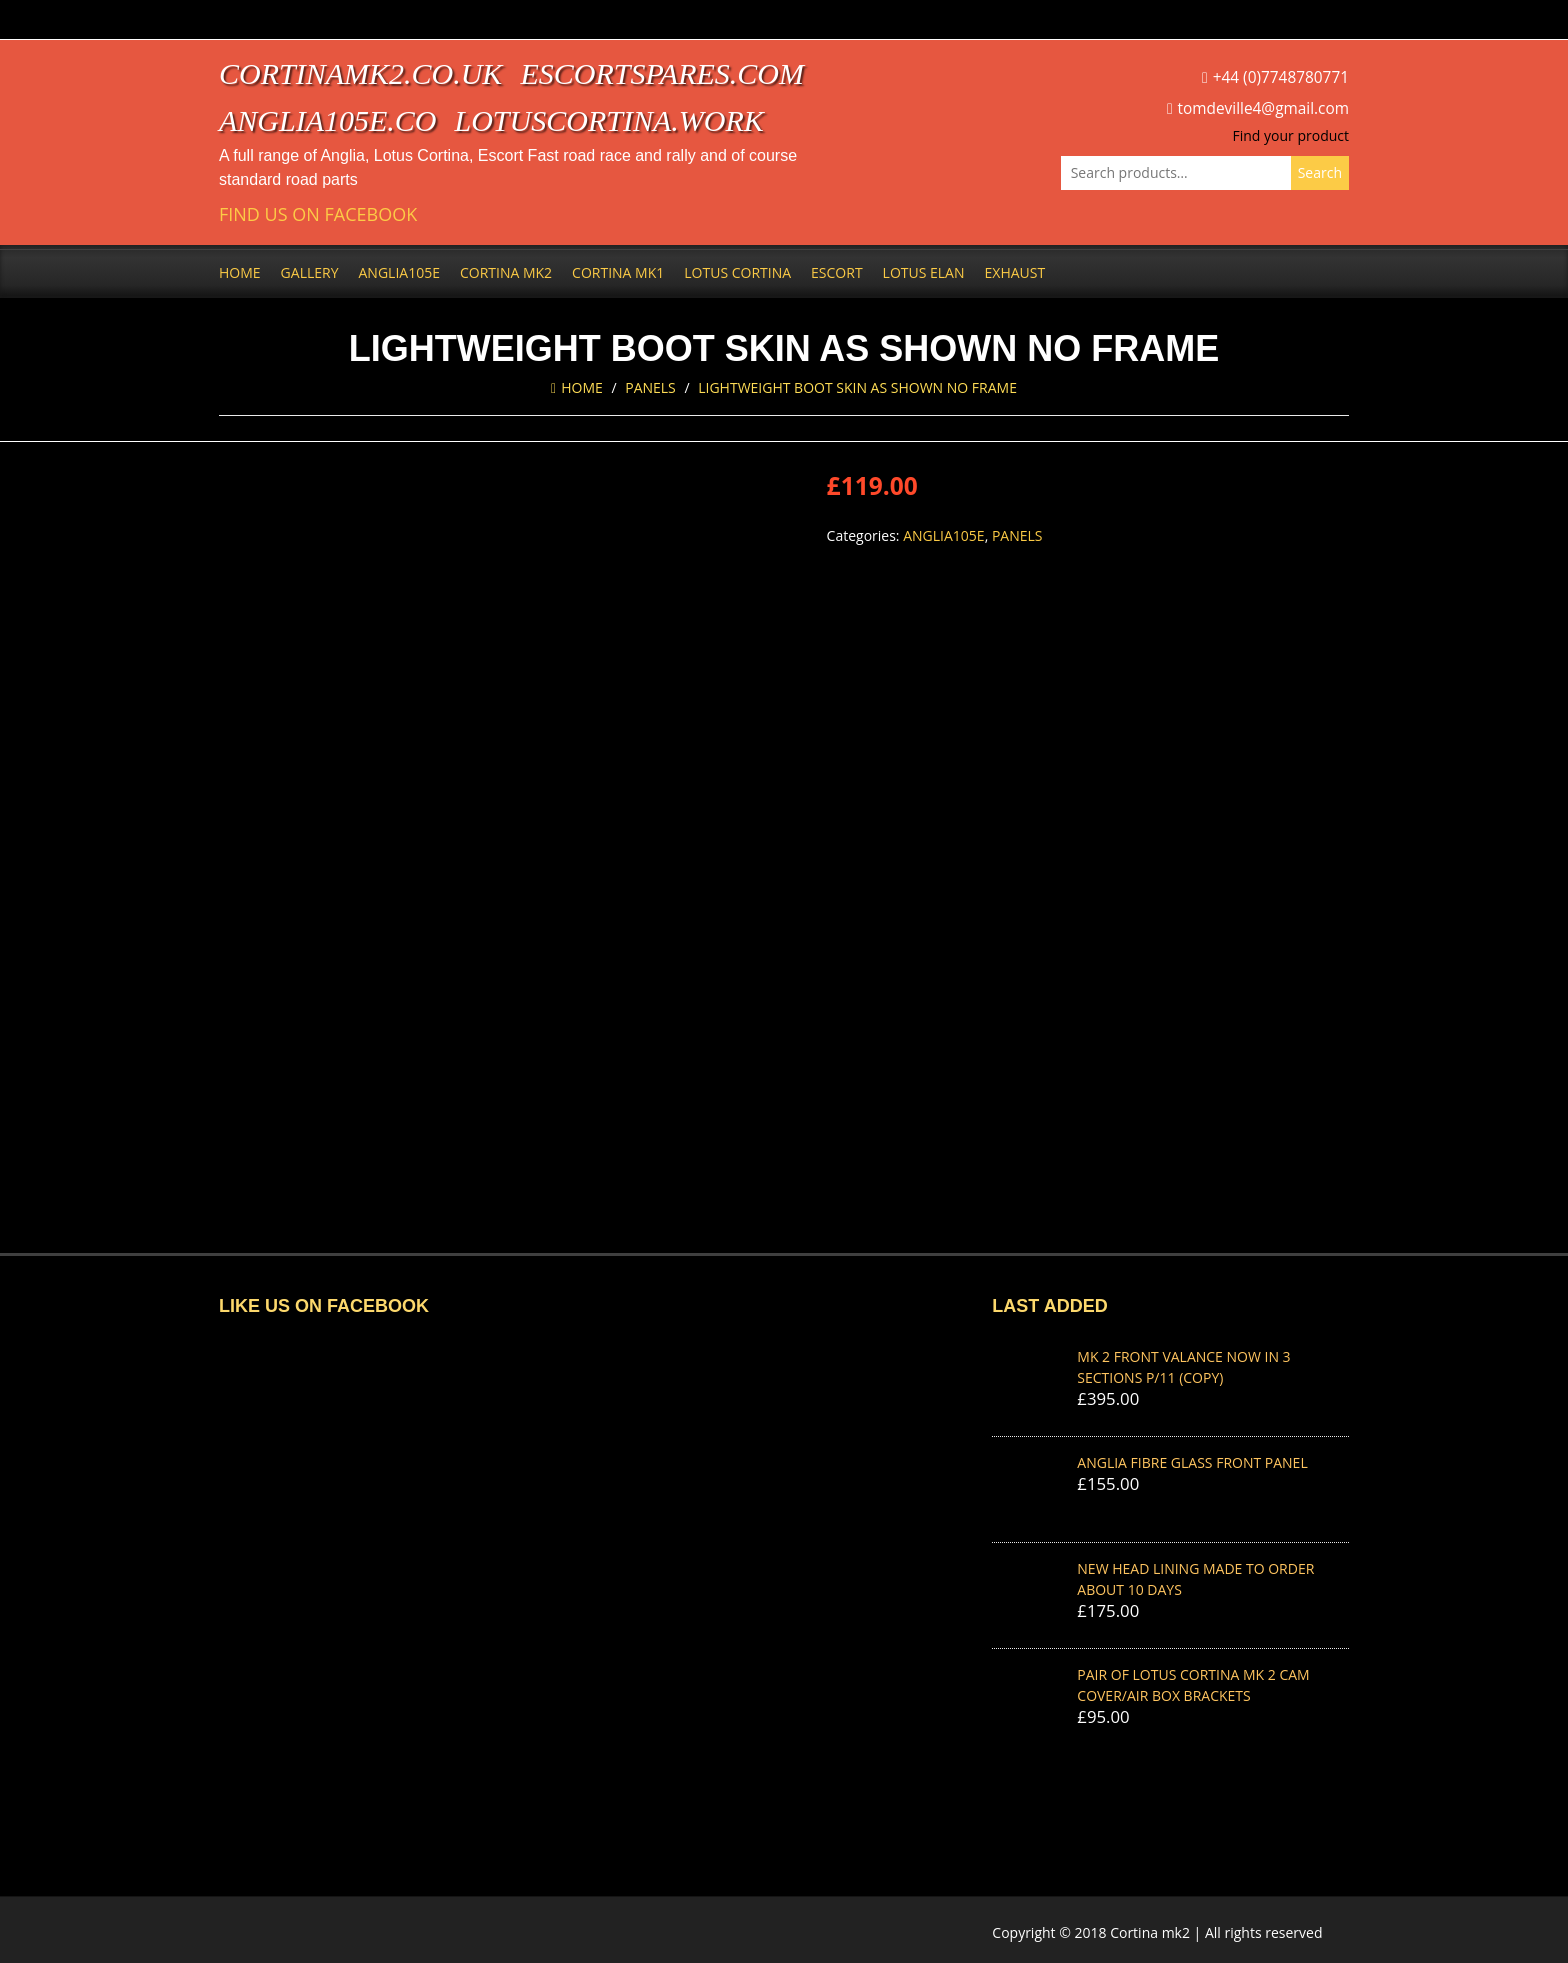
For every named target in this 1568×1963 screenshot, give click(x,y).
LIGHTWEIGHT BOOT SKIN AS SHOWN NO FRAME (857, 387)
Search (1320, 172)
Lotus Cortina (737, 272)
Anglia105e (399, 272)
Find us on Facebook (318, 214)
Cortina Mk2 (506, 272)
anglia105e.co (328, 120)
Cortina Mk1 (618, 272)
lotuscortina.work (609, 120)
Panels (650, 387)
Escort (837, 272)
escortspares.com (662, 73)
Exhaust (1015, 272)
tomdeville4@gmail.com (1263, 108)
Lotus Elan (924, 272)
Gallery (310, 272)
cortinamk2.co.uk (360, 73)
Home (240, 272)
